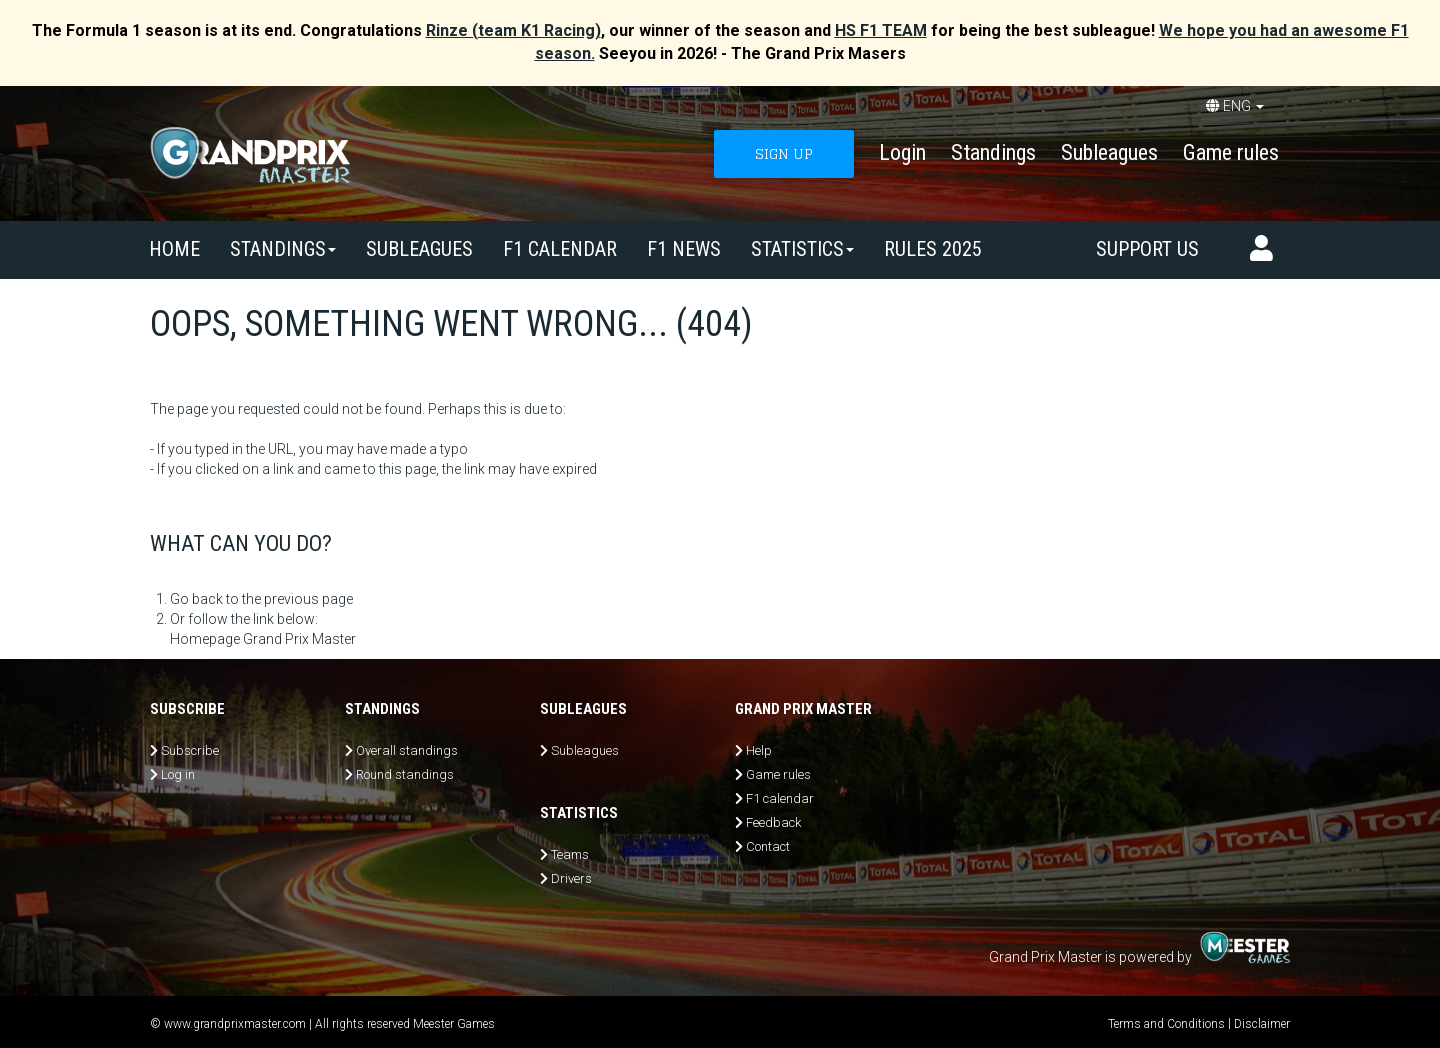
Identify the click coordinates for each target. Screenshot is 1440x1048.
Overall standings (407, 750)
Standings (993, 152)
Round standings (405, 774)
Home (174, 249)
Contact (768, 846)
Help (759, 750)
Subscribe (190, 750)
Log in (178, 774)
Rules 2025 (933, 249)
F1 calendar (560, 249)
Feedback (773, 822)
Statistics (802, 249)
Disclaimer (1262, 1024)
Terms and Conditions (1166, 1024)
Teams (570, 854)
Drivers (571, 878)
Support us (1147, 249)
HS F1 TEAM (881, 30)
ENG (1235, 106)
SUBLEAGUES (419, 249)
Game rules (1231, 152)
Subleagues (1109, 152)
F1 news (684, 249)
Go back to (204, 599)
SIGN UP (784, 153)
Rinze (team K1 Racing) (513, 30)
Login (902, 152)
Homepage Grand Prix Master (263, 639)
